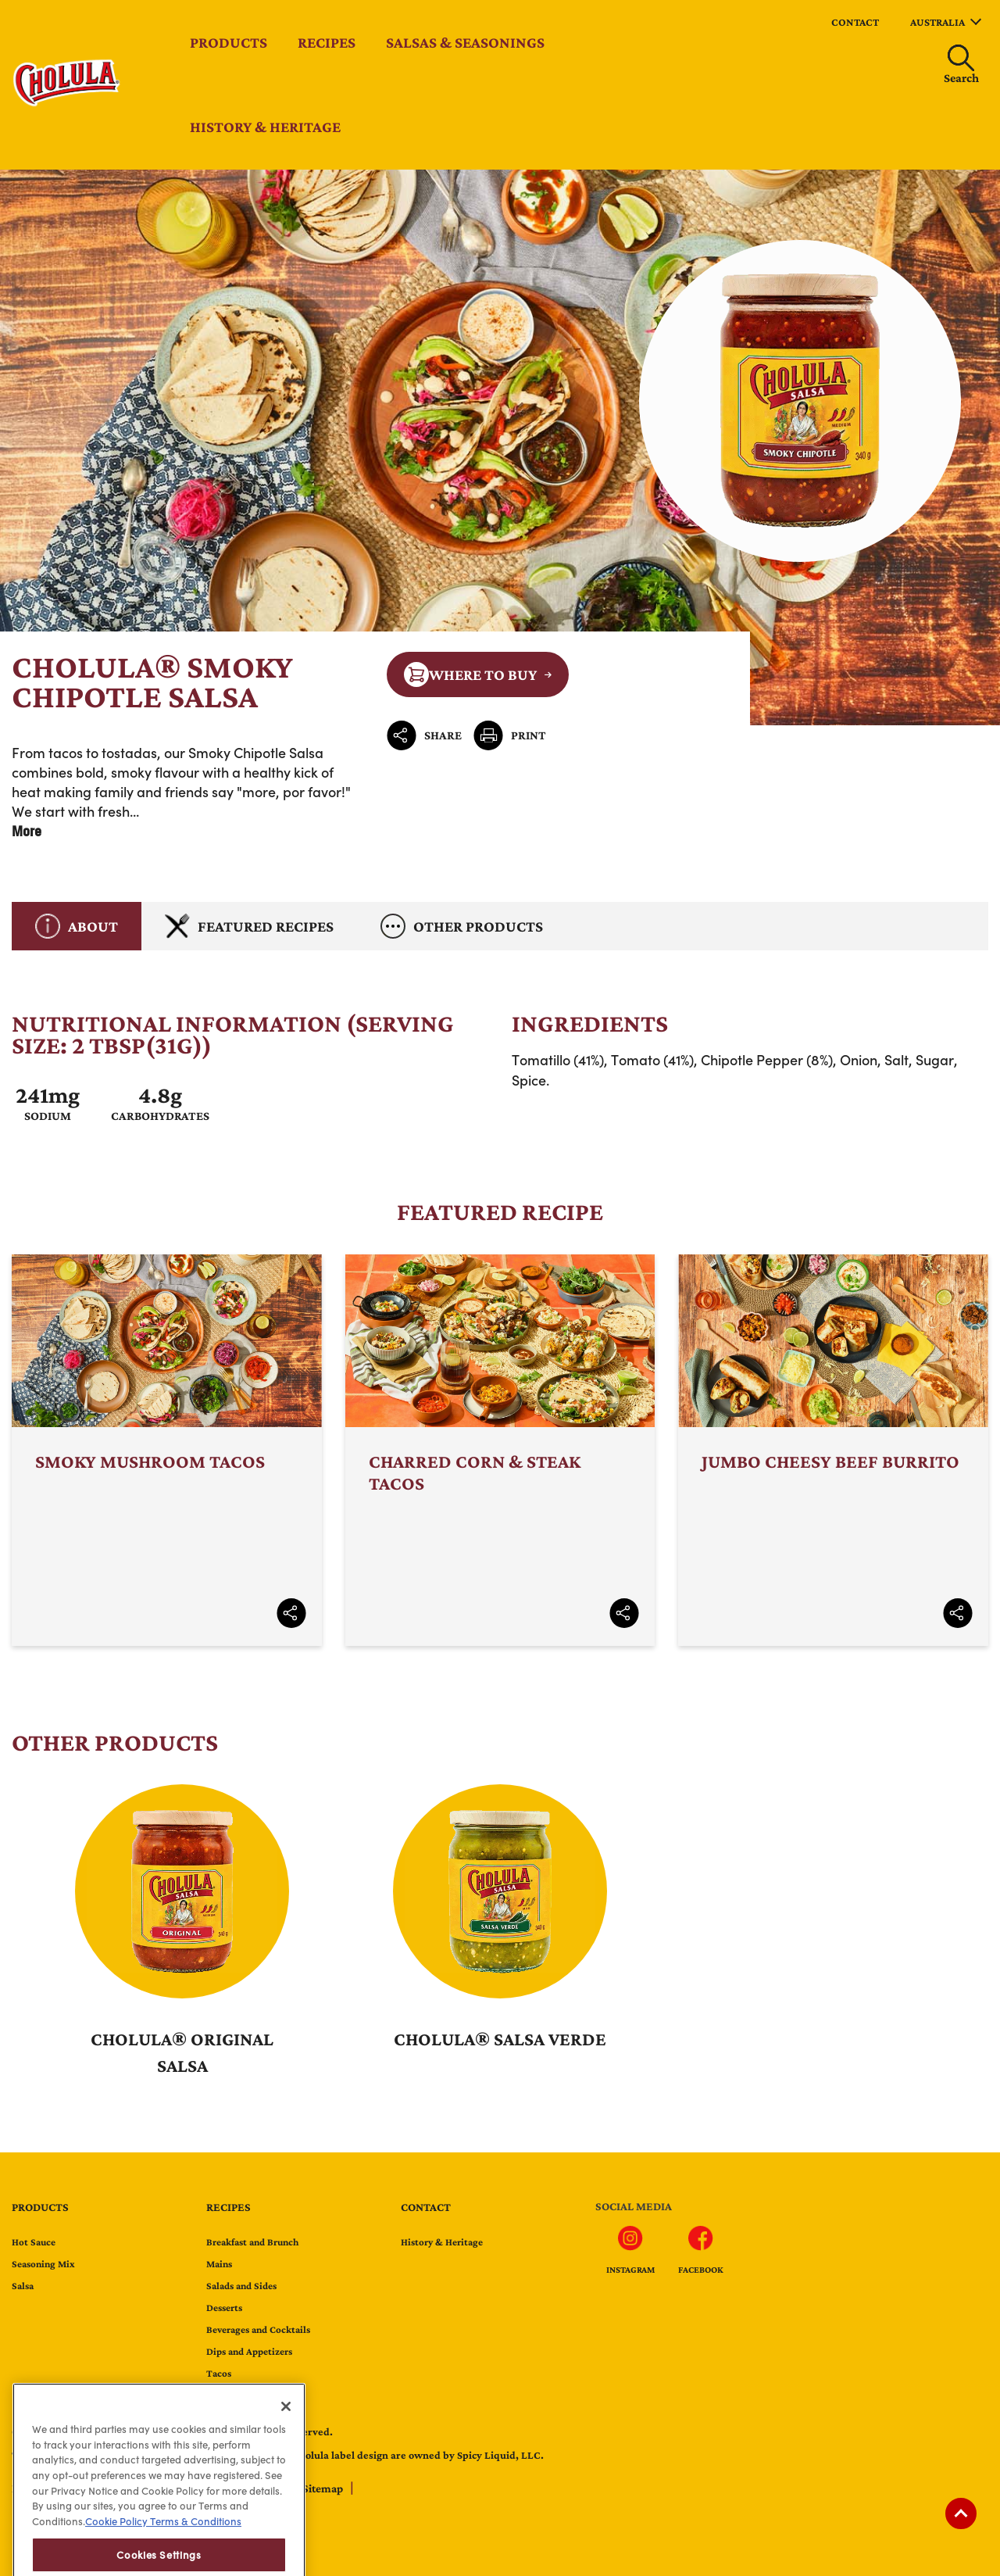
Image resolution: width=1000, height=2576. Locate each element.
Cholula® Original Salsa (182, 2052)
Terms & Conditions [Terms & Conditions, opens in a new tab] (194, 2554)
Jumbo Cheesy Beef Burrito (833, 1450)
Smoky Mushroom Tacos (167, 1450)
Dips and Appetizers (249, 2351)
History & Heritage (265, 126)
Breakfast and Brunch (252, 2242)
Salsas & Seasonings (465, 42)
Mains (219, 2264)
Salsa (23, 2286)
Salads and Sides (241, 2286)
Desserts (224, 2307)
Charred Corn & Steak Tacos (500, 1450)
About (76, 926)
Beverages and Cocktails (258, 2329)
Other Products (461, 926)
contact (855, 22)
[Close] (286, 2438)
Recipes (326, 42)
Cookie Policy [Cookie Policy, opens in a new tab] (116, 2554)
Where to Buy (470, 674)
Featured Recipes (249, 926)
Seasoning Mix (43, 2264)
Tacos (218, 2373)
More (26, 830)
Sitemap (323, 2488)
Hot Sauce (33, 2242)
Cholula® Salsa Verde (500, 2038)
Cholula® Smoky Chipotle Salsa (500, 447)
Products (228, 42)
